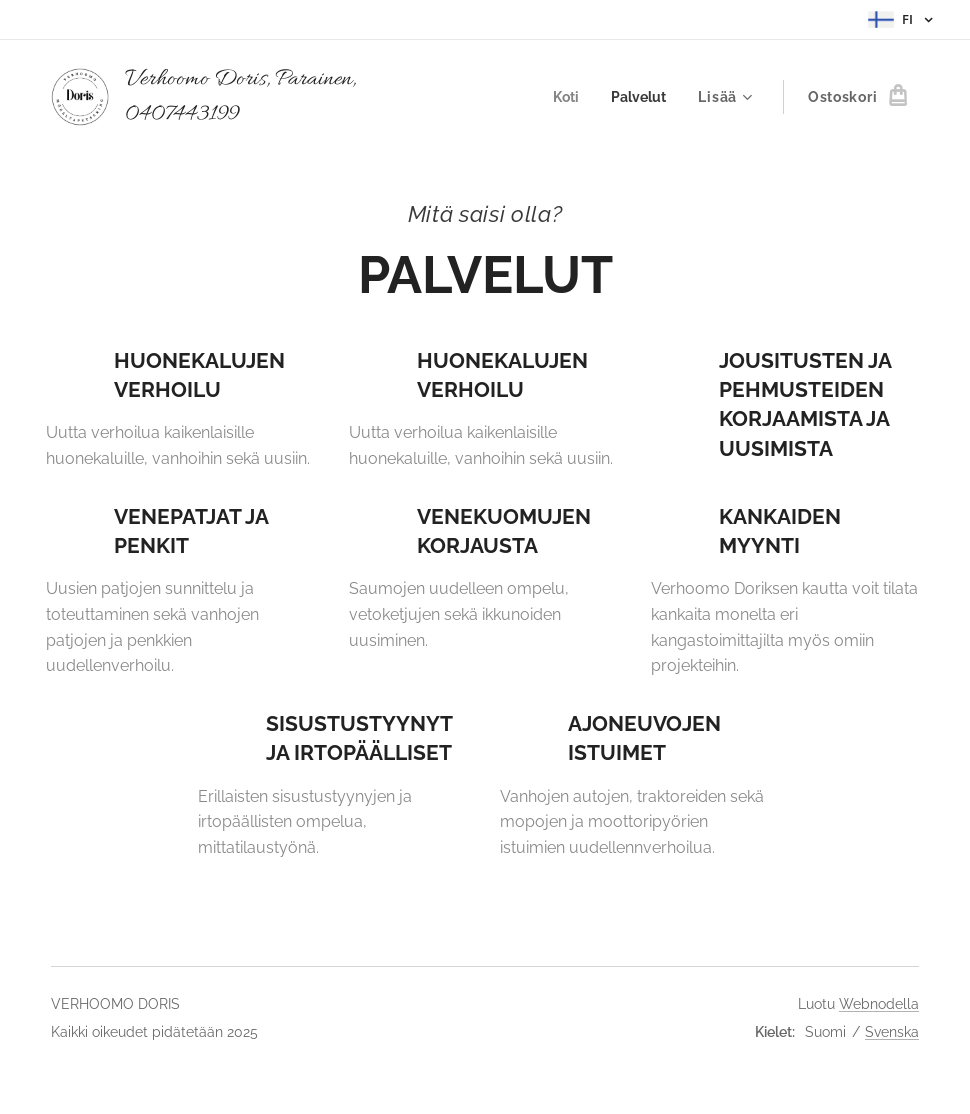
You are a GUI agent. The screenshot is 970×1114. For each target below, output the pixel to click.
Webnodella (879, 1004)
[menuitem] (565, 97)
